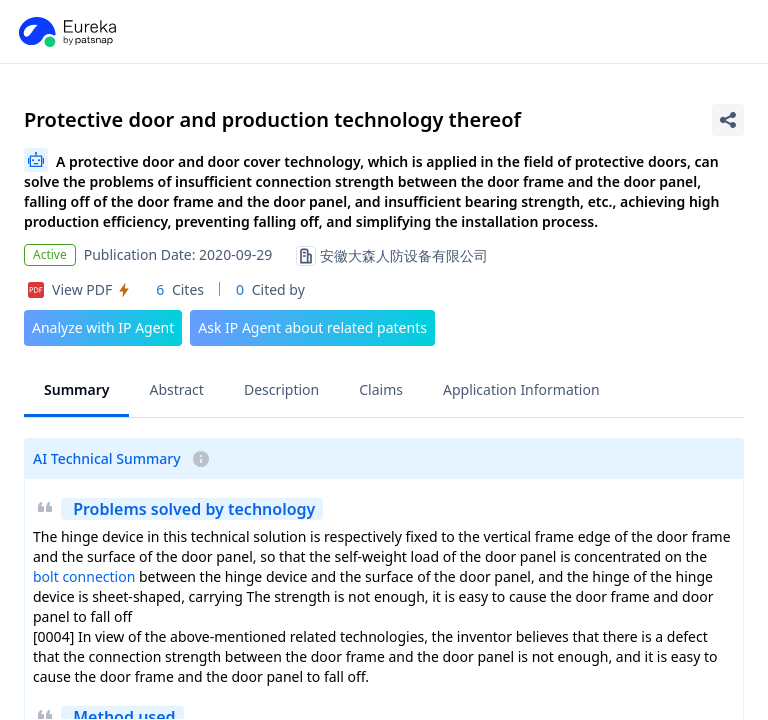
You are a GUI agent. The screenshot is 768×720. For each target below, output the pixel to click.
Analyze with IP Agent (103, 327)
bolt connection (84, 576)
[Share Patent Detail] (728, 120)
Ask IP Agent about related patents (312, 327)
